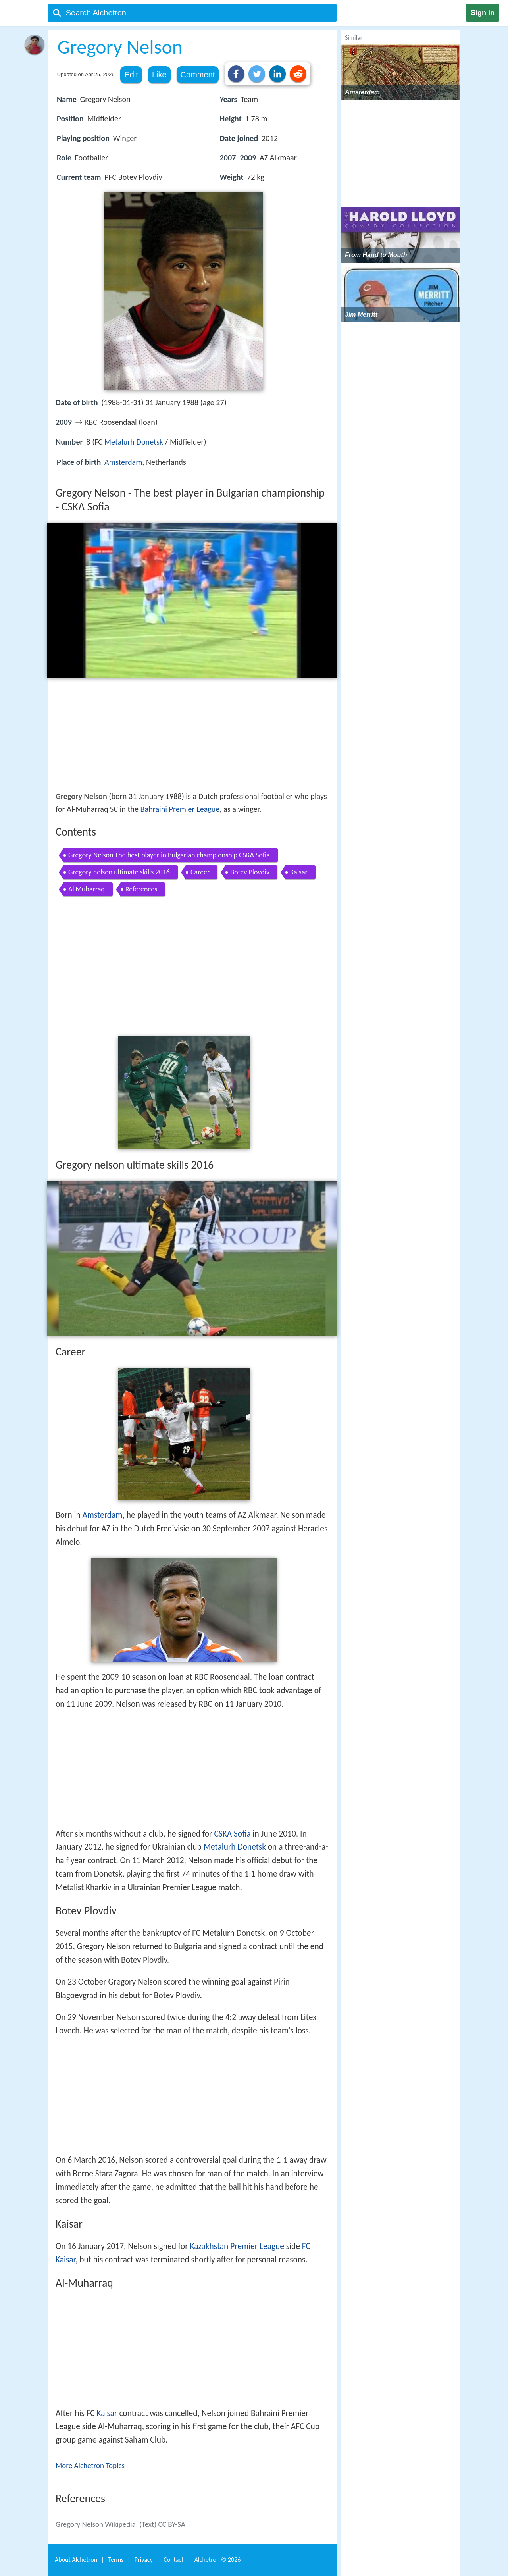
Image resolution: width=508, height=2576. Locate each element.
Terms (115, 2559)
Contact (173, 2559)
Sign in (483, 13)
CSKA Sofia (232, 1834)
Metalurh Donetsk (133, 442)
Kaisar (299, 872)
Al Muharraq (86, 889)
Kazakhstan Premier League (237, 2246)
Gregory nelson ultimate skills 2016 (119, 872)
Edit (131, 74)
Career (200, 872)
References (141, 889)
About (76, 2559)
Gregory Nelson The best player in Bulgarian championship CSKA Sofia (169, 855)
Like (159, 74)
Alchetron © (217, 2559)
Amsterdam (123, 462)
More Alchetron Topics (90, 2465)
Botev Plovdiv (249, 872)
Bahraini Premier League (180, 809)
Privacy (144, 2559)
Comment (198, 74)
